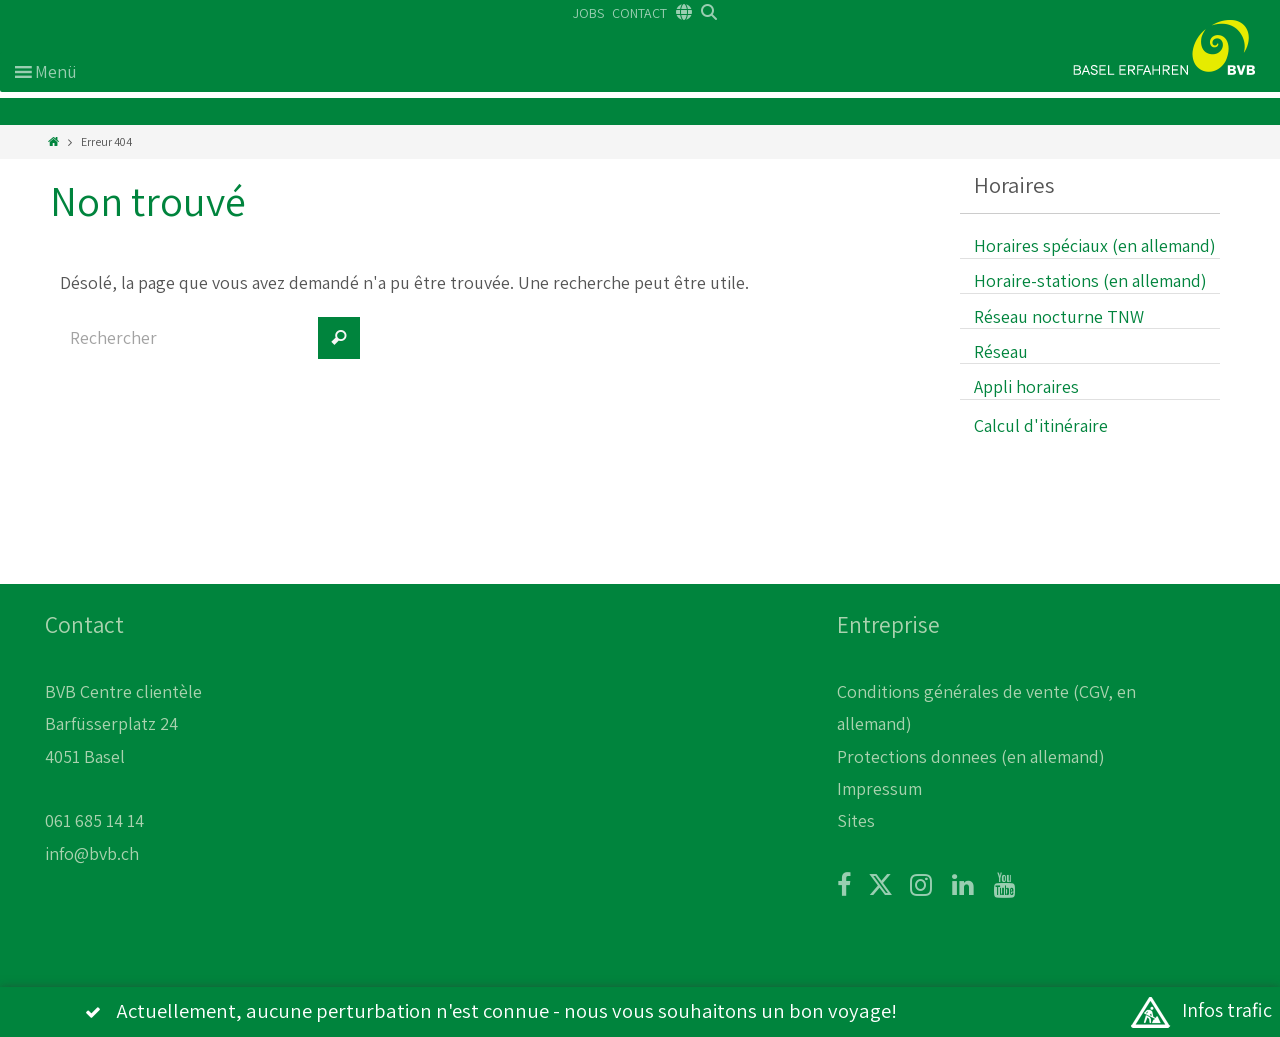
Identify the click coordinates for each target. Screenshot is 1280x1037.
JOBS (588, 13)
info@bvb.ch (92, 853)
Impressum (879, 788)
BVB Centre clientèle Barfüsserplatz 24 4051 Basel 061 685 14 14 (123, 756)
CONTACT (639, 13)
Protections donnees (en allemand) (971, 756)
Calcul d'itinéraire (1041, 425)
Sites (856, 820)
